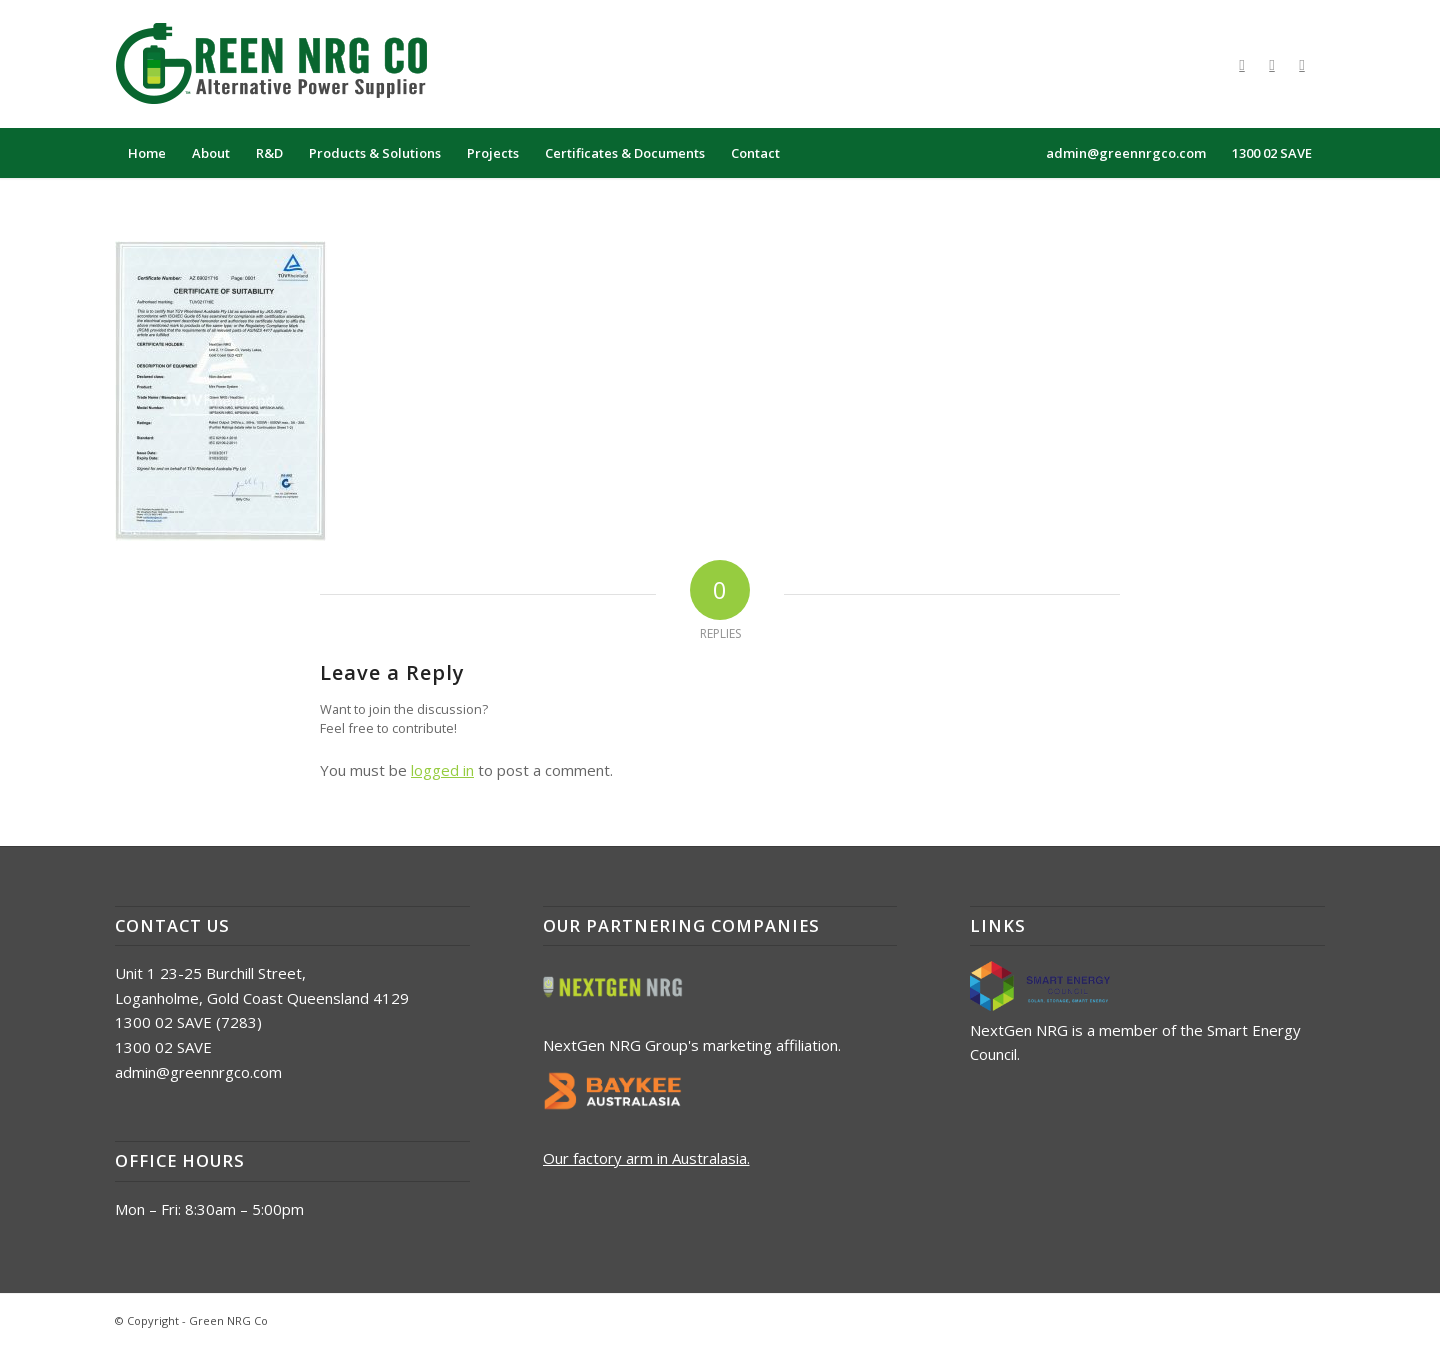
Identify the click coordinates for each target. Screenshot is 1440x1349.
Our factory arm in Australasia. (646, 1158)
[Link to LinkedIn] (1302, 64)
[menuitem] (147, 153)
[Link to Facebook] (1242, 64)
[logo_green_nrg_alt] (285, 64)
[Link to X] (1272, 64)
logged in (442, 770)
